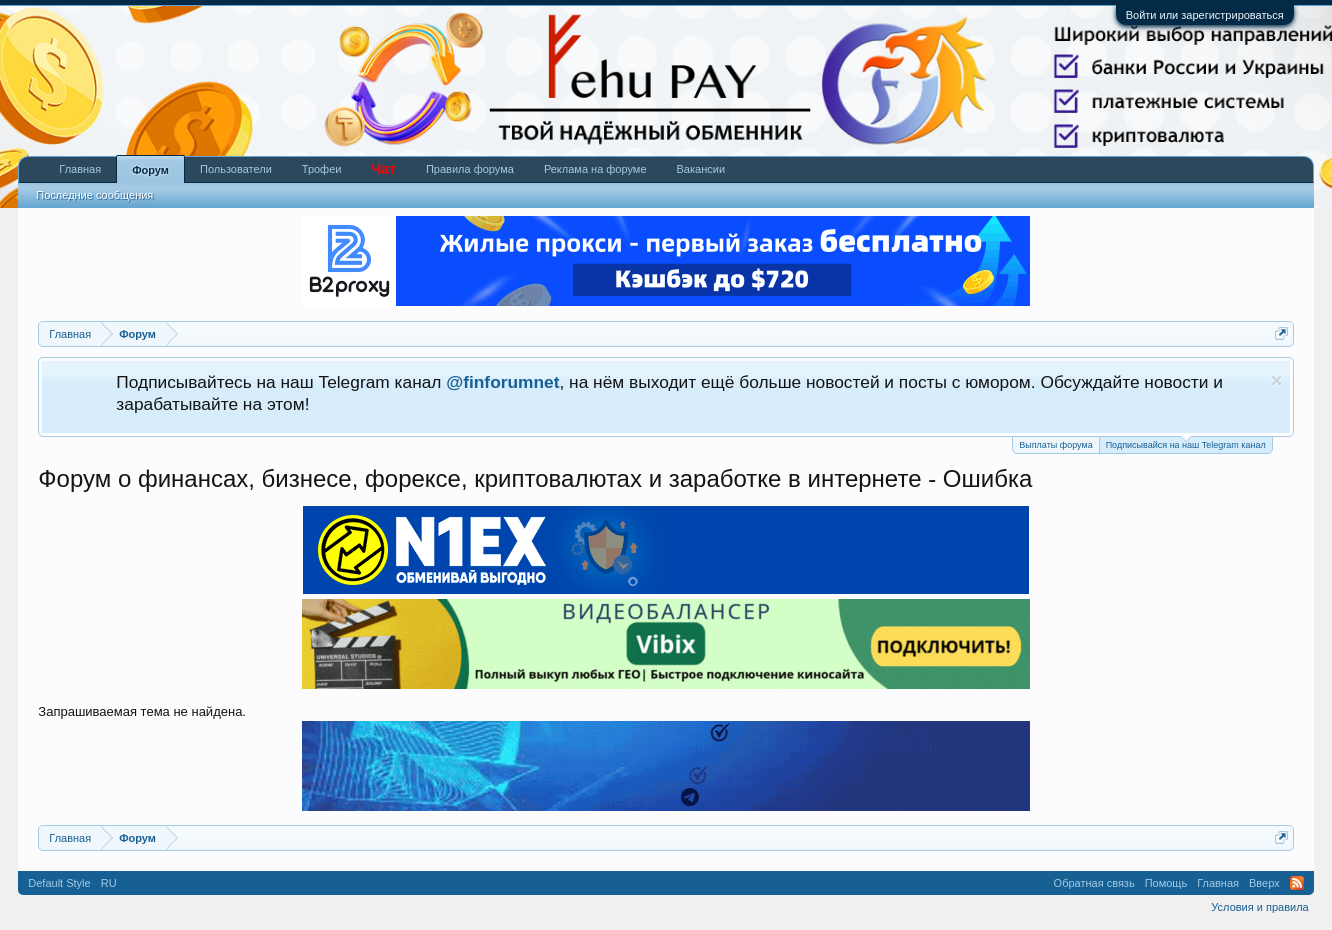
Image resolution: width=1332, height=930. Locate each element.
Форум (150, 170)
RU (109, 883)
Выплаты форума (1055, 445)
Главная (80, 169)
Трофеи (322, 169)
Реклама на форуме (595, 169)
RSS (1297, 883)
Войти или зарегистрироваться (1205, 15)
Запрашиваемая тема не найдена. (142, 711)
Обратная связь (1094, 883)
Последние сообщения (94, 195)
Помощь (1166, 883)
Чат (383, 169)
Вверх (1264, 883)
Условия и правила (1259, 907)
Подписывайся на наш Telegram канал (1186, 443)
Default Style (59, 883)
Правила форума (470, 169)
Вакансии (701, 169)
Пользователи (236, 169)
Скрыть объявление (1276, 380)
